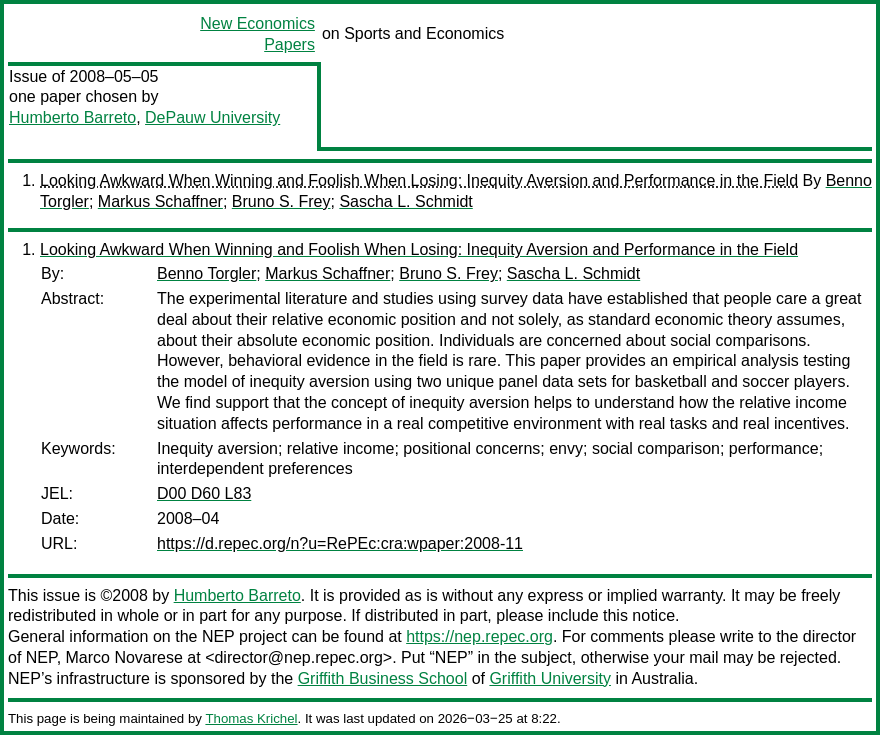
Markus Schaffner (160, 201)
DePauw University (212, 117)
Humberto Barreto (72, 117)
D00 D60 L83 (204, 493)
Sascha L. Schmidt (405, 201)
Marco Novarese (124, 657)
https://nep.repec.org (479, 636)
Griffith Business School (383, 678)
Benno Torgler (206, 273)
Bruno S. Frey (281, 201)
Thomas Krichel (251, 718)
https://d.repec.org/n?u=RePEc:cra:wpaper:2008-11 (340, 543)
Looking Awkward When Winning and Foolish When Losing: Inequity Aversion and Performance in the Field (419, 180)
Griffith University (550, 678)
